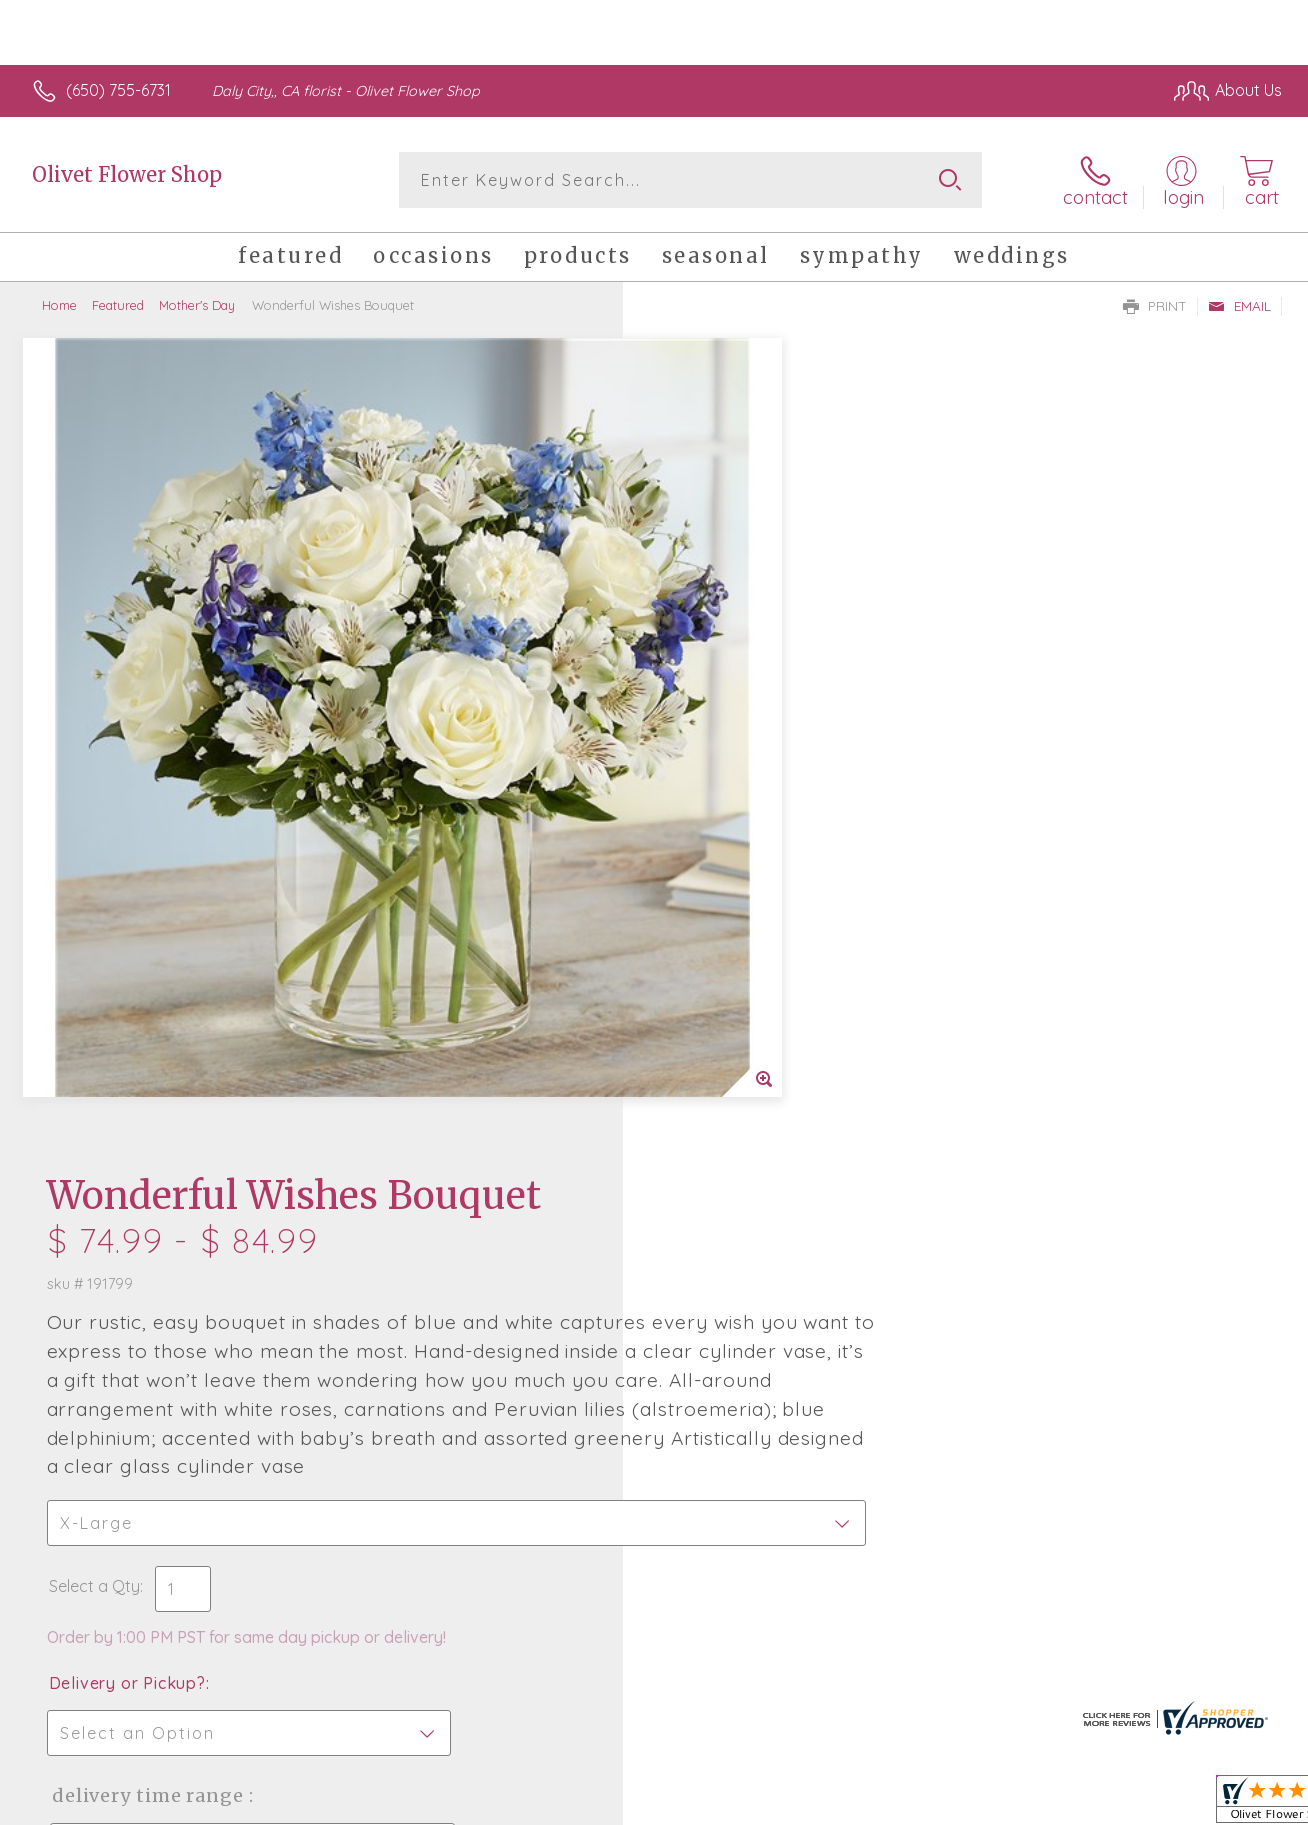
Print (1155, 306)
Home (59, 305)
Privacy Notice (958, 1805)
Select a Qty (701, 805)
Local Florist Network (1101, 1805)
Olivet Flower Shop (127, 174)
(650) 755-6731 (118, 90)
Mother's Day (197, 305)
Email (1239, 306)
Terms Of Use (840, 1805)
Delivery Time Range (754, 1014)
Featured (118, 305)
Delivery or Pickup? (734, 902)
